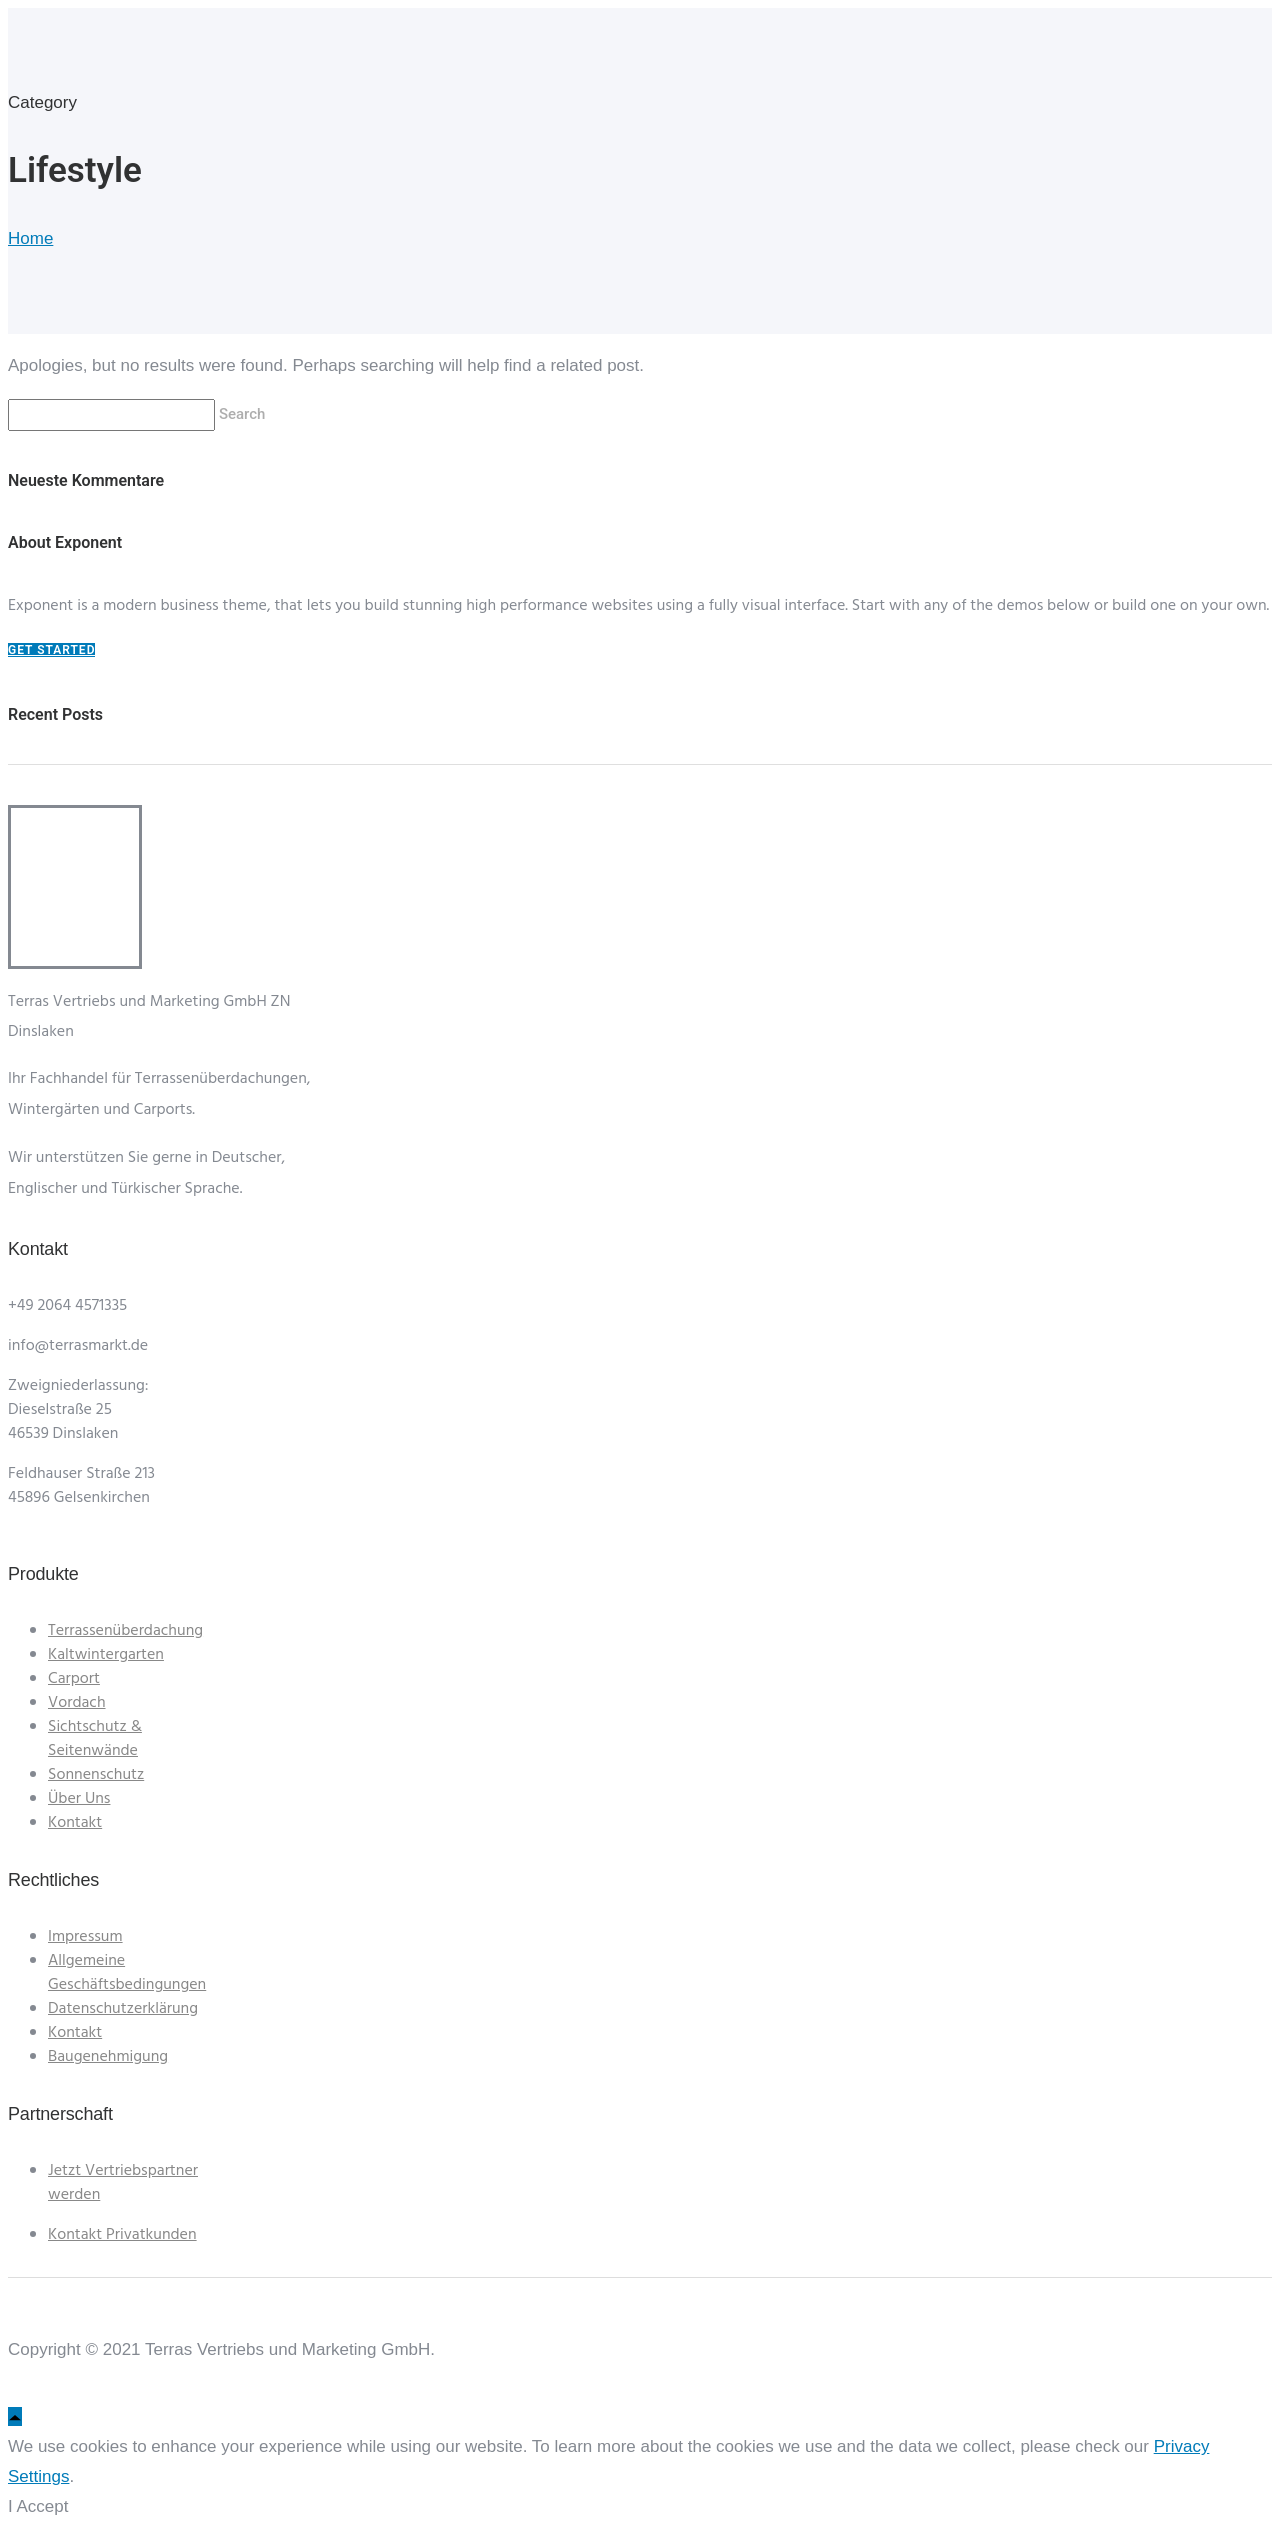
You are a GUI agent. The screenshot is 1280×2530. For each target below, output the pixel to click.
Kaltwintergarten (106, 1655)
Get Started (51, 650)
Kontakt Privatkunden (122, 2235)
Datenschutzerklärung (123, 2009)
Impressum (85, 1937)
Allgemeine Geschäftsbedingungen (127, 1973)
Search (244, 414)
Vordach (77, 1703)
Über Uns (79, 1799)
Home (30, 238)
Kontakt (75, 1823)
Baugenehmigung (108, 2057)
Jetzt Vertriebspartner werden (123, 2183)
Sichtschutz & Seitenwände (95, 1739)
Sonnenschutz (96, 1775)
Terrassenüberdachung (125, 1631)
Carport (74, 1679)
